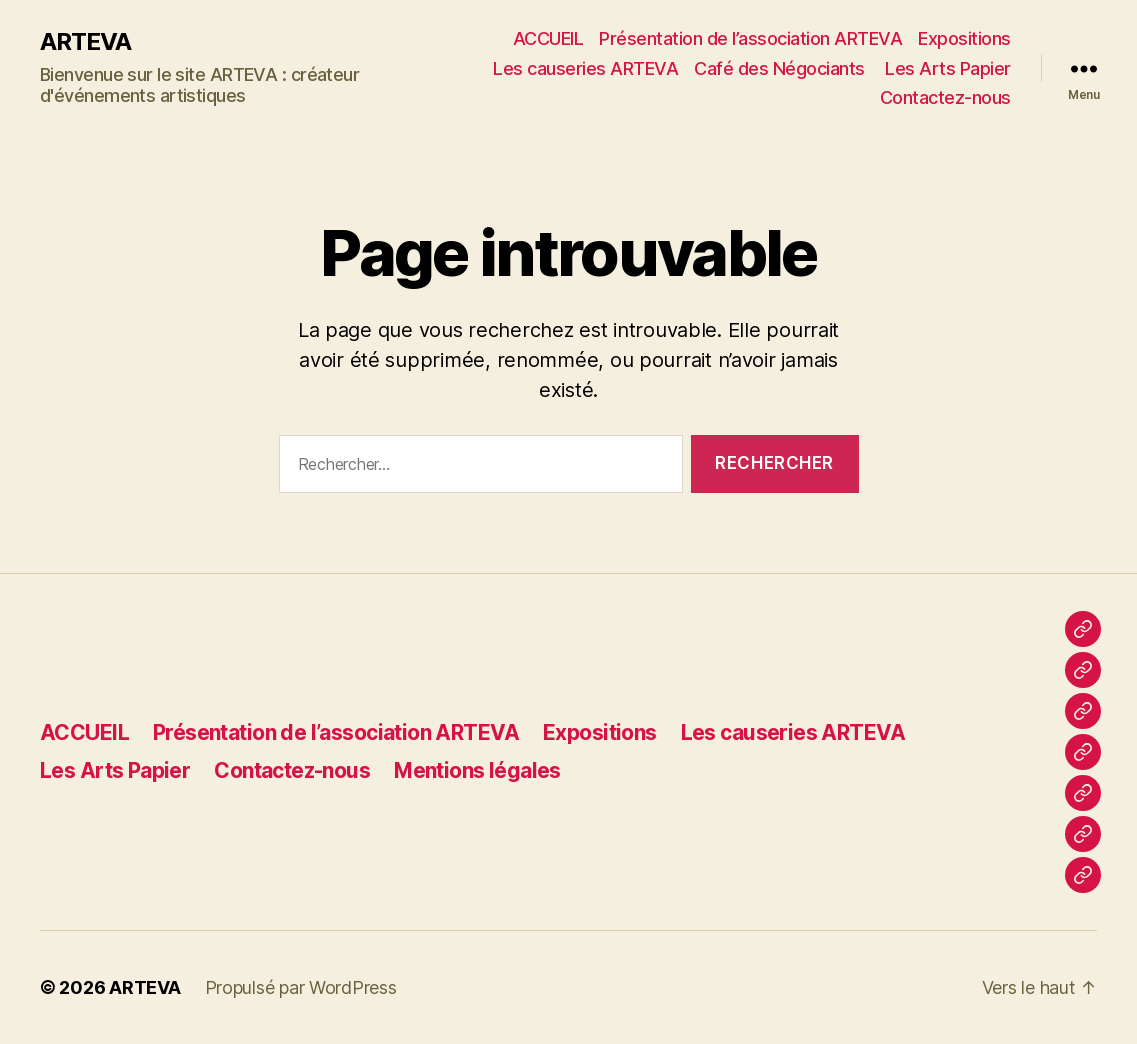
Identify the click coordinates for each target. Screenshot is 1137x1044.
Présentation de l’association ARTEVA (750, 38)
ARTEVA (85, 42)
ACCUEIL (548, 38)
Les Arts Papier (948, 68)
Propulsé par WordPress (301, 987)
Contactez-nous (945, 97)
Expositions (964, 38)
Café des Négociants (781, 68)
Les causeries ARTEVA (585, 68)
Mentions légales (477, 770)
